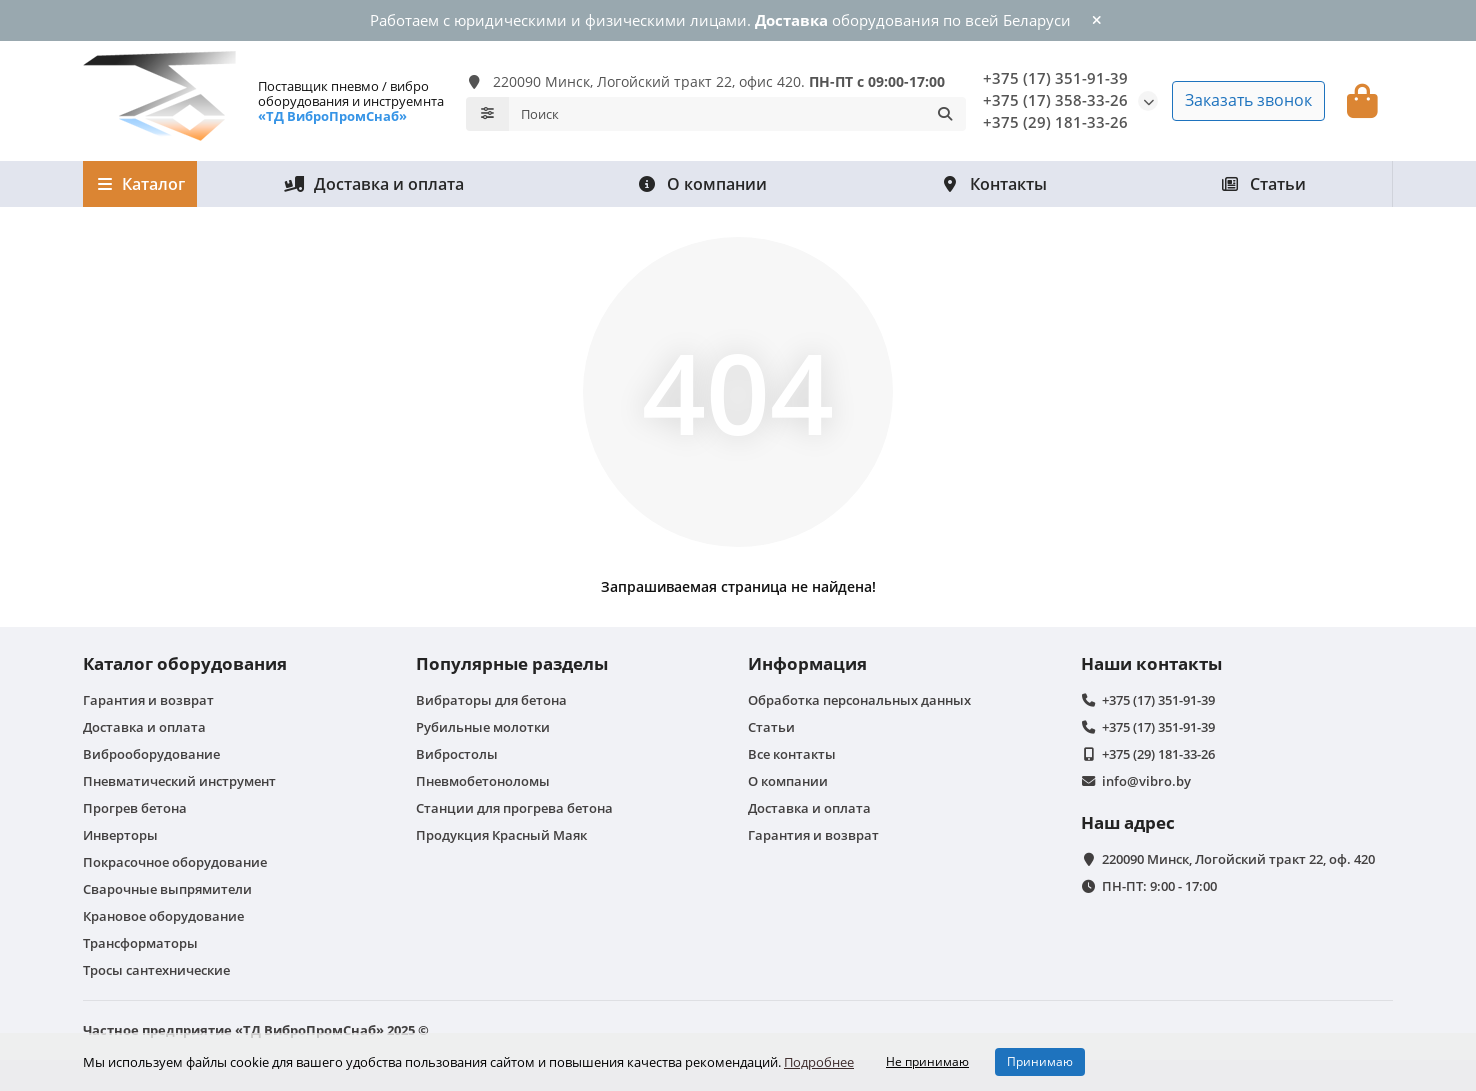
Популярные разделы (512, 663)
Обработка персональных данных (859, 700)
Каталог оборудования (185, 663)
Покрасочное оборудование (175, 862)
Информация (807, 663)
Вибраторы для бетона (491, 700)
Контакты (993, 184)
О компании (702, 184)
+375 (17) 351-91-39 (1055, 78)
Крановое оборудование (163, 916)
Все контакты (792, 754)
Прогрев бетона (135, 808)
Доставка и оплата (374, 184)
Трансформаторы (140, 943)
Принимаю (1040, 1061)
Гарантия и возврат (148, 700)
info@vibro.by (1146, 781)
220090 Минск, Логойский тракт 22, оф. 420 (1238, 859)
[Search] (737, 114)
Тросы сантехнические (156, 970)
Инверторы (120, 835)
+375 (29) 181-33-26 (1055, 122)
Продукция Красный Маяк (501, 835)
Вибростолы (457, 754)
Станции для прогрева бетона (514, 808)
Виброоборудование (151, 754)
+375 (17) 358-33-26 (1055, 100)
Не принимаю (927, 1061)
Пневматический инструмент (179, 781)
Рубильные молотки (483, 727)
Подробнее (819, 1062)
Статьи (1263, 184)
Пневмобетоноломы (483, 781)
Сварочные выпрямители (167, 889)
